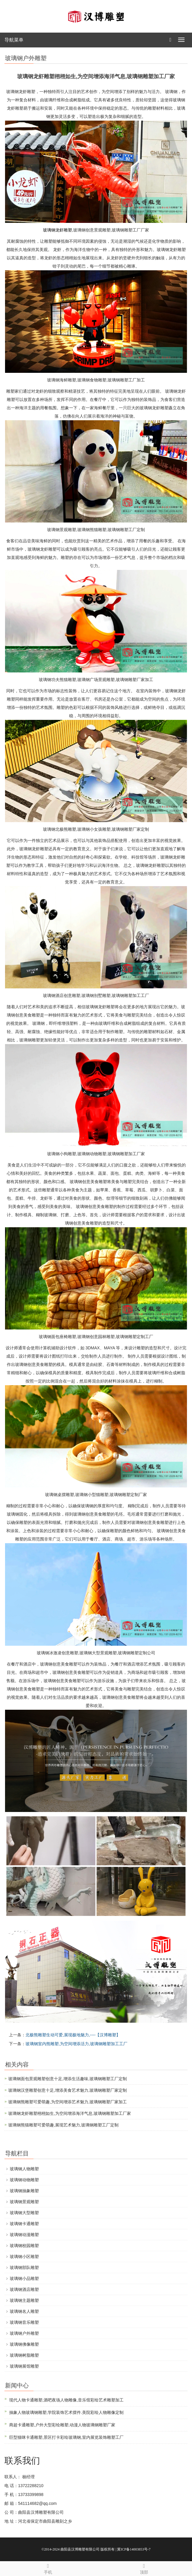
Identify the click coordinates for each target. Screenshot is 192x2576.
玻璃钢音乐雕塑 (24, 2322)
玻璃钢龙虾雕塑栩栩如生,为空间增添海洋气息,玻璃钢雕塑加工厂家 (69, 2113)
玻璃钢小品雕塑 (24, 2278)
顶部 (144, 2568)
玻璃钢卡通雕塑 (24, 2223)
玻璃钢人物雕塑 (24, 2168)
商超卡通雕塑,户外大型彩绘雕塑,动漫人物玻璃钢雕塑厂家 (62, 2424)
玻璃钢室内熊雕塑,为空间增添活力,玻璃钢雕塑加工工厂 (76, 2043)
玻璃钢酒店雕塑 (24, 2289)
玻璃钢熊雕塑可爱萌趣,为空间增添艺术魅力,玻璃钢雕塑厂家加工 (67, 2101)
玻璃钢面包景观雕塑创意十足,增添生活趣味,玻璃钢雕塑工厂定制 (67, 2078)
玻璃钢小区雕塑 (24, 2256)
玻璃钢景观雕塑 (24, 2201)
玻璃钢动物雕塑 (24, 2179)
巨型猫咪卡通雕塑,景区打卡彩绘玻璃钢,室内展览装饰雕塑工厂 (66, 2437)
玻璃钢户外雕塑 (24, 2333)
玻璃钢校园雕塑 (24, 2245)
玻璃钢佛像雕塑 (24, 2344)
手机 (48, 2568)
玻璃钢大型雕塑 (24, 2212)
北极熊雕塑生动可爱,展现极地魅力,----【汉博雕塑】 (72, 2034)
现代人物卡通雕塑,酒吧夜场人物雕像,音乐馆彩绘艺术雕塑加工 (66, 2400)
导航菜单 (13, 39)
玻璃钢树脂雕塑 (24, 2355)
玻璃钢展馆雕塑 (24, 2366)
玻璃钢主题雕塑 (24, 2300)
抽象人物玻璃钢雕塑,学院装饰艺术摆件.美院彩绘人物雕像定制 (66, 2412)
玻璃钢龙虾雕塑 (57, 230)
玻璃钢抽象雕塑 (24, 2190)
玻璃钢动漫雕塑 (24, 2234)
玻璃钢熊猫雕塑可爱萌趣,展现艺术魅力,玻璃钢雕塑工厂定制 (63, 2125)
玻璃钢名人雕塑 (24, 2311)
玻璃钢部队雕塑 (24, 2267)
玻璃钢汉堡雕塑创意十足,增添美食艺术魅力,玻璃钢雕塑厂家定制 (67, 2090)
